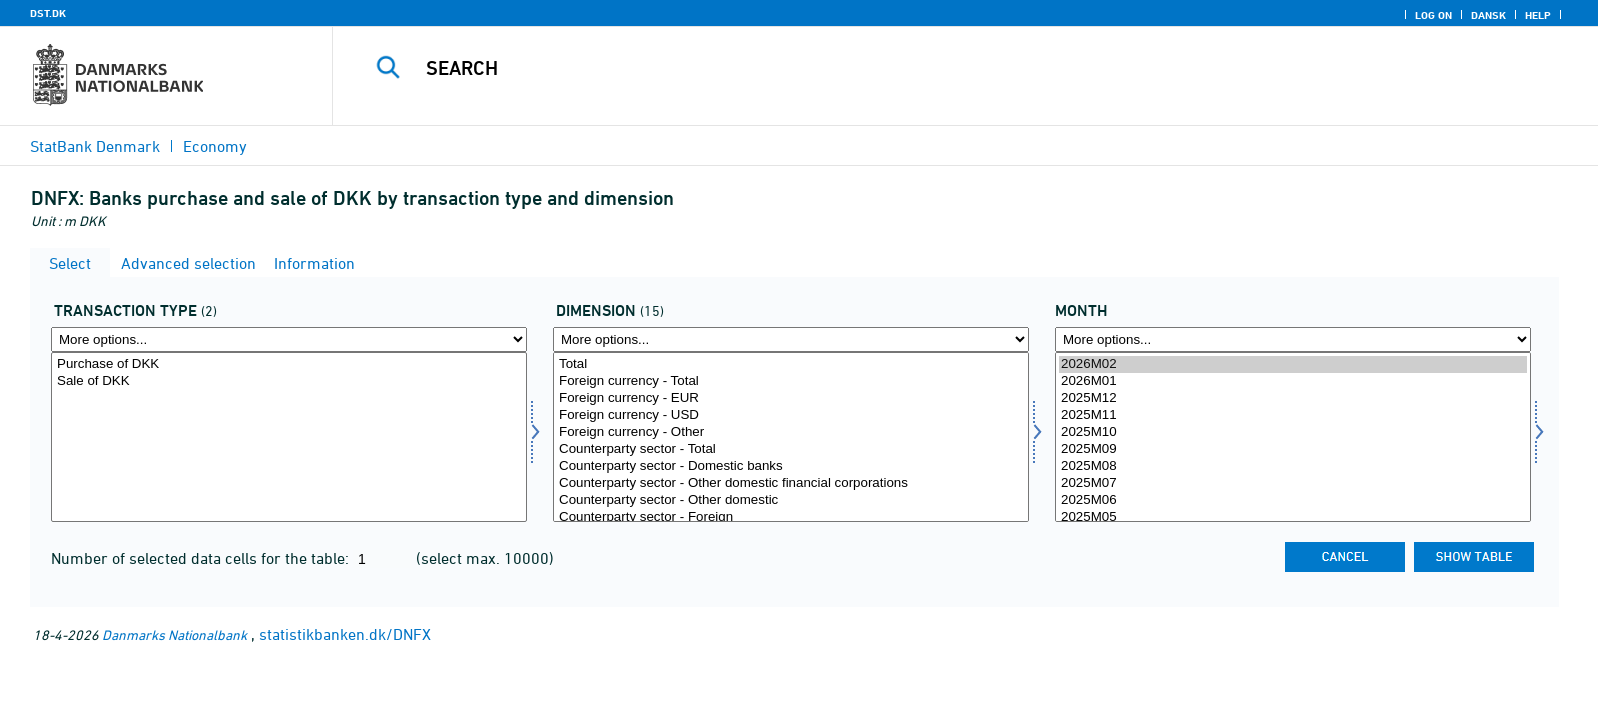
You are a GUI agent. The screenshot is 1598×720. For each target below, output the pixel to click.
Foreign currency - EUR (791, 398)
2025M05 (1293, 517)
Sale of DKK (289, 381)
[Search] (917, 68)
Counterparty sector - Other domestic (791, 500)
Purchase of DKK (289, 364)
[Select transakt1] (289, 437)
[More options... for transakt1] (289, 339)
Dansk (1488, 15)
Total (791, 364)
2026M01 (1293, 381)
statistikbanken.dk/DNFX (345, 634)
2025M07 (1293, 483)
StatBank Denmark (95, 146)
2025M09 (1293, 449)
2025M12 (1293, 398)
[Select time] (1293, 437)
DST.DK (48, 13)
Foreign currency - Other (791, 432)
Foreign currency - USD (791, 415)
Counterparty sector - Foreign (791, 517)
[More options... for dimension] (791, 339)
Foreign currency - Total (791, 381)
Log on (1433, 15)
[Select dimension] (791, 437)
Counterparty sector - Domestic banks (791, 466)
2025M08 (1293, 466)
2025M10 (1293, 432)
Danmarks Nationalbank (174, 634)
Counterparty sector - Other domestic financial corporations (791, 483)
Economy (215, 146)
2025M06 (1293, 500)
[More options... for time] (1293, 339)
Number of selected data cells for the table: (202, 558)
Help (1538, 15)
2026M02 (1293, 364)
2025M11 (1293, 415)
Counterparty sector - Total (791, 449)
